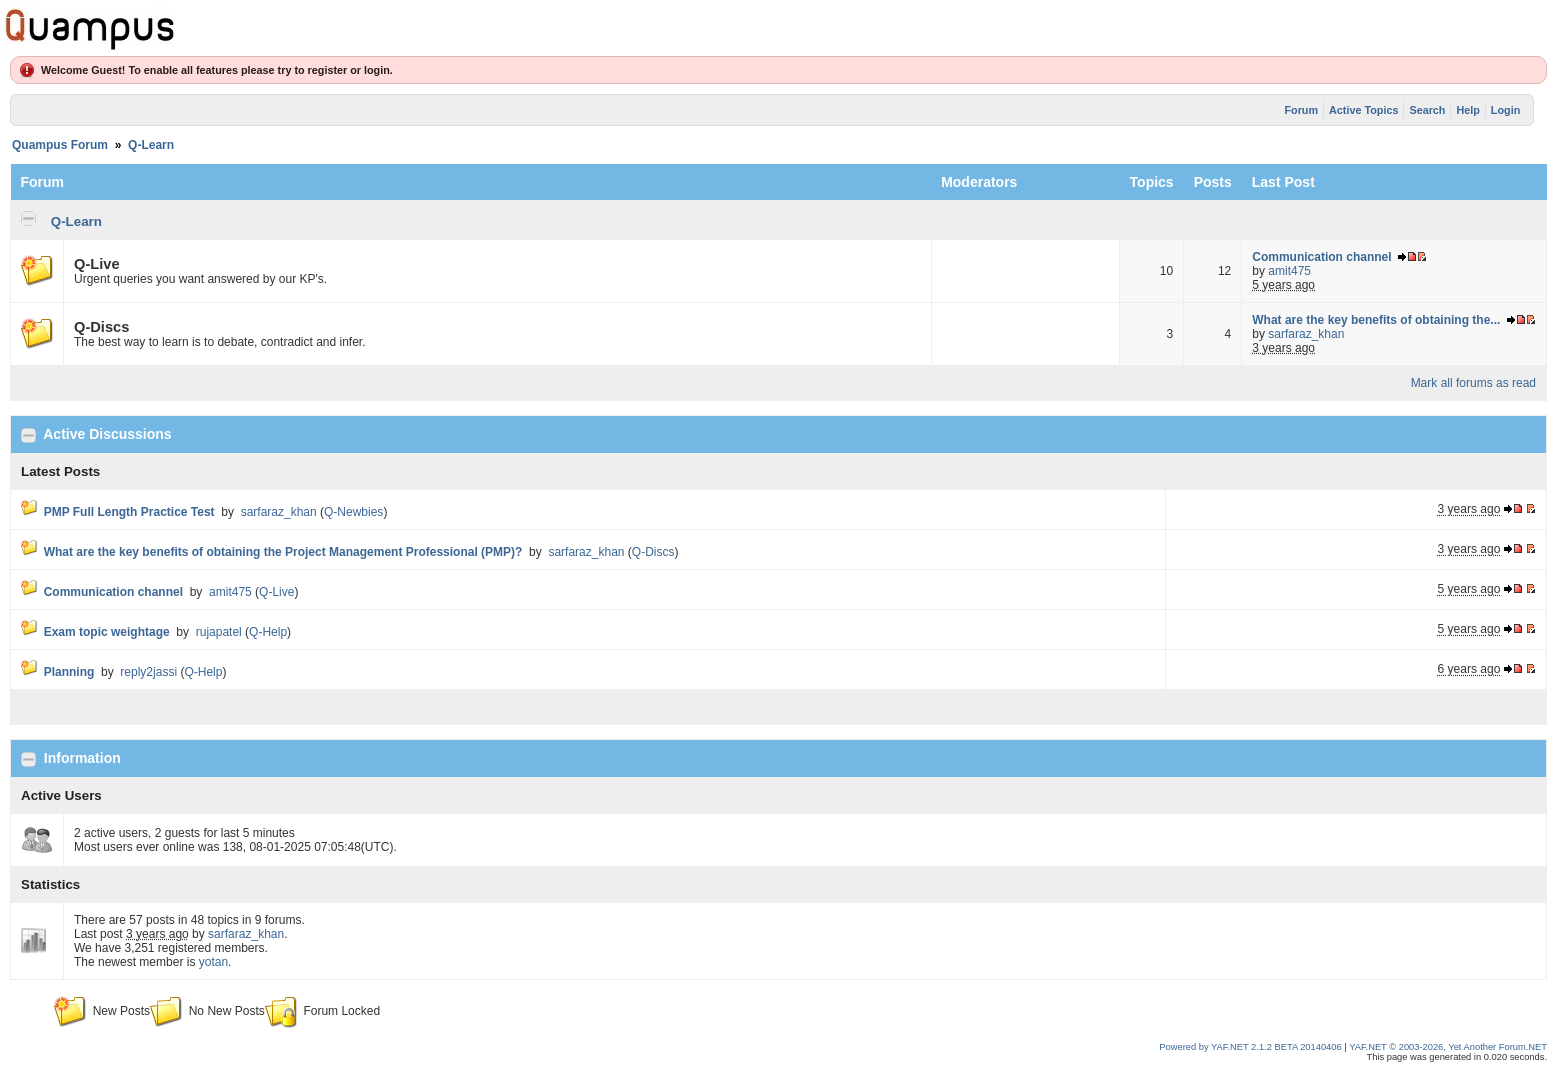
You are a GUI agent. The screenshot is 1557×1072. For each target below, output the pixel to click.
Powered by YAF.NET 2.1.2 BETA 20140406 (1251, 1047)
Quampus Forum (60, 145)
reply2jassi (148, 672)
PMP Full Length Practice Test (129, 512)
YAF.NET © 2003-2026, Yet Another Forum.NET (1448, 1047)
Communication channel (1321, 257)
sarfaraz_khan (1306, 334)
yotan (213, 962)
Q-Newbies (353, 512)
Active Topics (1363, 110)
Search (1427, 110)
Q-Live (97, 264)
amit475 (1289, 271)
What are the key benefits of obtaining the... (1376, 320)
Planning (69, 672)
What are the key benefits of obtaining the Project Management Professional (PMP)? (283, 552)
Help (1467, 110)
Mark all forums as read (1473, 383)
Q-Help (268, 632)
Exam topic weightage (107, 632)
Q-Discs (101, 327)
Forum (1301, 110)
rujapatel (219, 632)
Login (1505, 110)
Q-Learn (151, 145)
